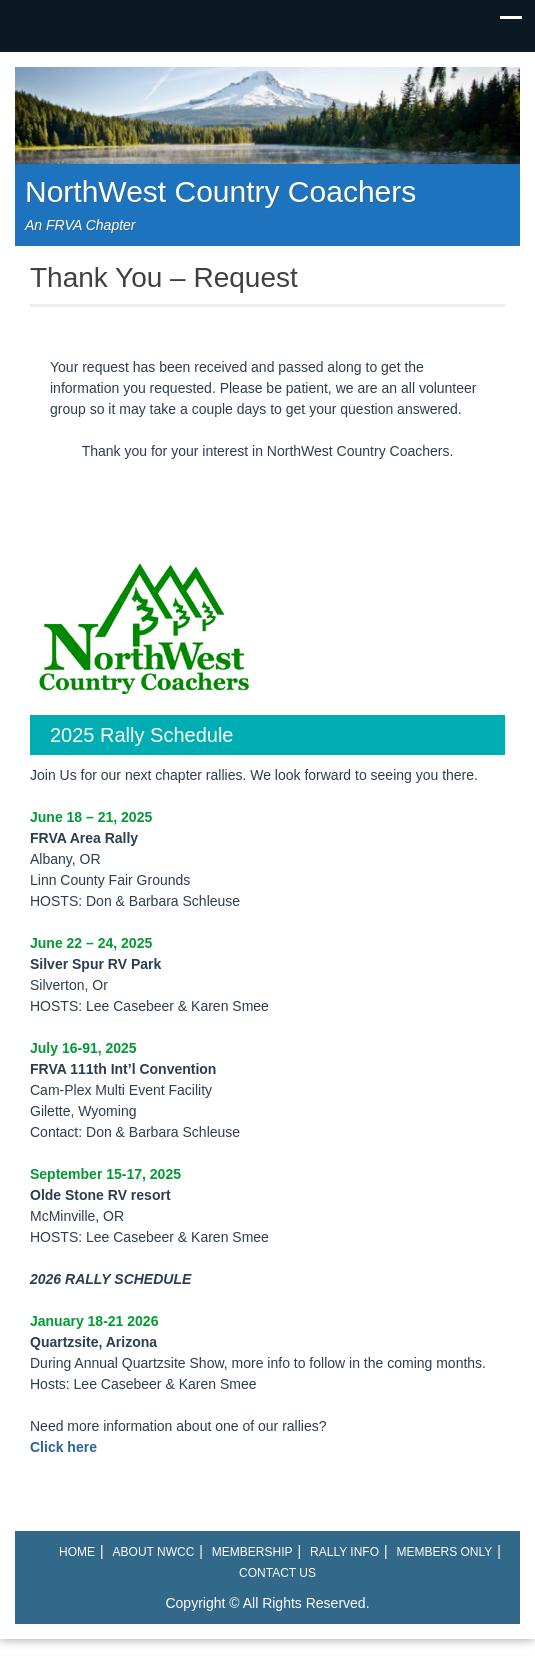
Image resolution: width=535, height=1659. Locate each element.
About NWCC (154, 1552)
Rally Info (344, 1552)
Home (77, 1552)
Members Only (445, 1552)
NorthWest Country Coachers (220, 191)
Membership (252, 1552)
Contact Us (277, 1573)
